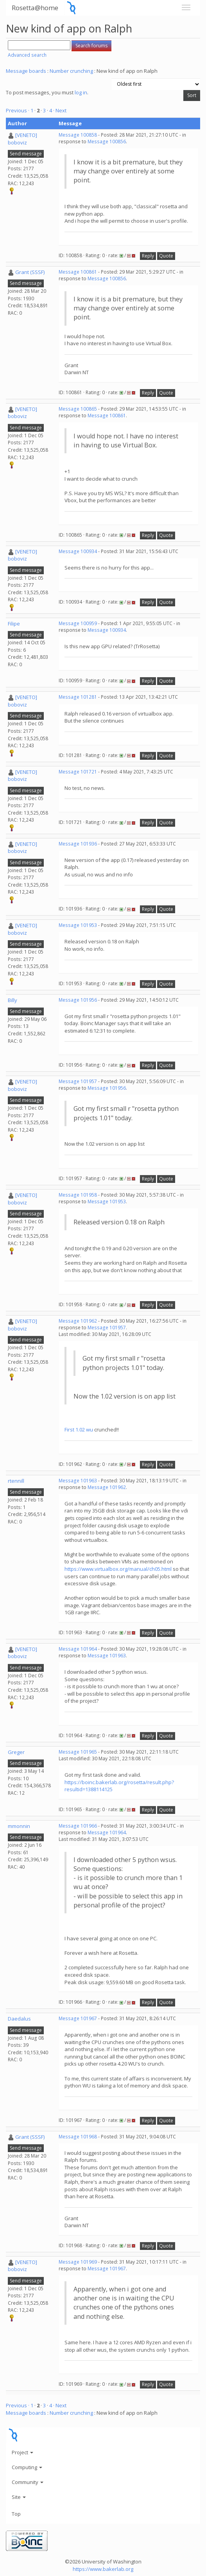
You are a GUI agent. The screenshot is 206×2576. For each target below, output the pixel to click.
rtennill (16, 1480)
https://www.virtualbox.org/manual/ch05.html (118, 1568)
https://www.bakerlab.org (103, 2568)
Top (16, 2513)
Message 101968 (78, 2136)
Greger (16, 1752)
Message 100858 (78, 135)
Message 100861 (78, 272)
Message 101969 (78, 2262)
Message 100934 (78, 551)
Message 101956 (78, 1000)
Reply (148, 255)
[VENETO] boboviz (22, 139)
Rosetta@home (35, 7)
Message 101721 (78, 771)
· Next (59, 110)
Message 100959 (78, 623)
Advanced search (27, 55)
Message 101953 (78, 925)
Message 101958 (78, 1195)
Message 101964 (78, 1649)
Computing (27, 2467)
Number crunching (71, 70)
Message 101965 (78, 1752)
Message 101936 (78, 843)
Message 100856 (107, 141)
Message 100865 (78, 409)
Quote (166, 255)
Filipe (14, 623)
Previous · (18, 110)
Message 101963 (78, 1480)
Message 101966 (78, 1825)
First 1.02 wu (78, 1429)
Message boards (26, 70)
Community (27, 2482)
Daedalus (19, 2018)
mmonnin (19, 1826)
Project (22, 2452)
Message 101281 (78, 697)
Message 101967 (78, 2018)
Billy (12, 1000)
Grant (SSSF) (30, 272)
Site (19, 2496)
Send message (26, 153)
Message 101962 (78, 1321)
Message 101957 (78, 1081)
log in (81, 92)
